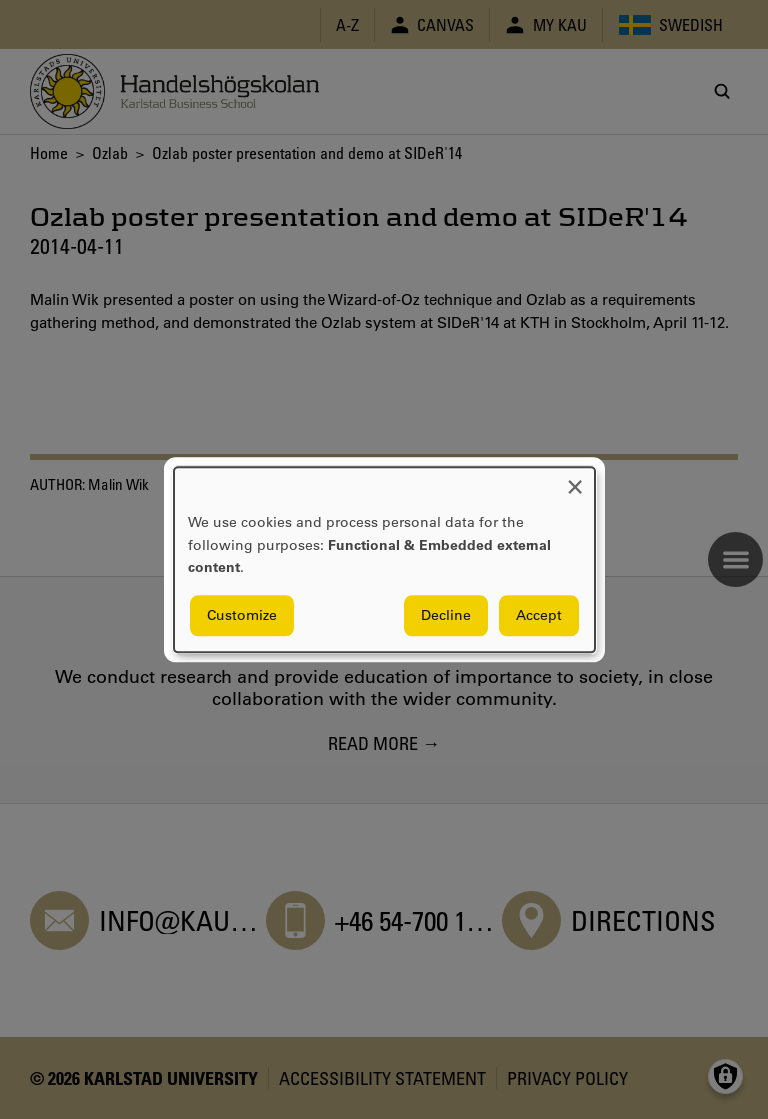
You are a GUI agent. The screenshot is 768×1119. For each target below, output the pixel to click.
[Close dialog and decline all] (575, 479)
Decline (446, 615)
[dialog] (384, 559)
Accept (539, 615)
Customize (242, 615)
